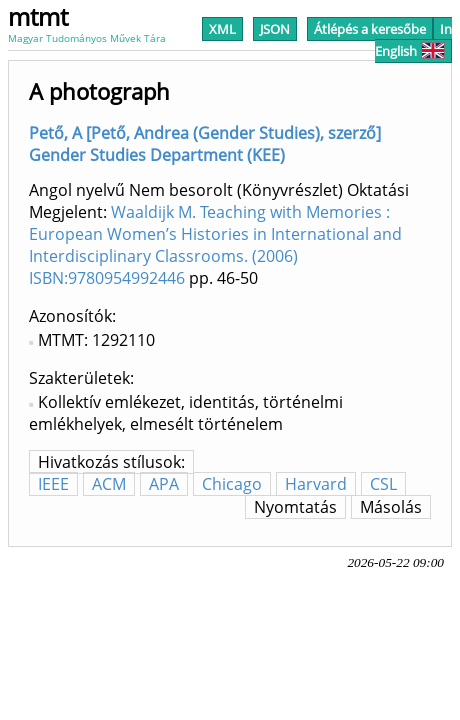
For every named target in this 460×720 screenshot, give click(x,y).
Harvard (316, 484)
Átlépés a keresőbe (370, 29)
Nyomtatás (295, 507)
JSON (275, 29)
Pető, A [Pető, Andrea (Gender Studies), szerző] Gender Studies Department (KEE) (205, 144)
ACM (109, 484)
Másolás (391, 507)
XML (222, 29)
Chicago (232, 484)
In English (413, 40)
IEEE (53, 484)
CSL (383, 484)
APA (164, 484)
